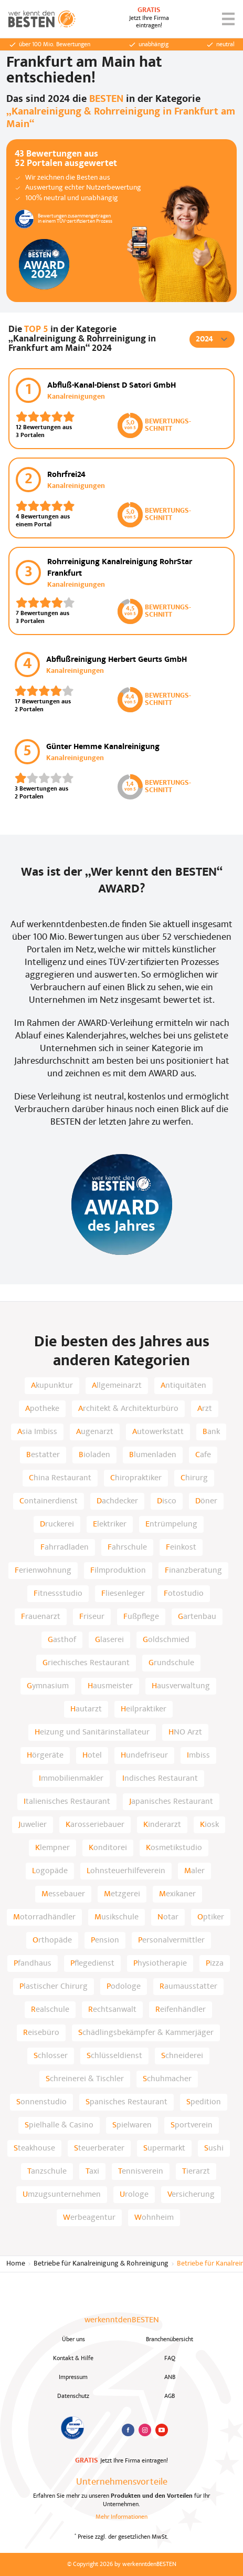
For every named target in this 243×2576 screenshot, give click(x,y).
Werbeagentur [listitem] (89, 2218)
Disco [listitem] (166, 1501)
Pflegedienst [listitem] (92, 1963)
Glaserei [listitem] (109, 1640)
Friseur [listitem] (91, 1617)
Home (15, 2264)
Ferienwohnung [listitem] (43, 1570)
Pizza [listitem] (215, 1963)
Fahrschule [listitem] (127, 1547)
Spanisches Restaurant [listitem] (126, 2102)
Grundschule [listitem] (171, 1663)
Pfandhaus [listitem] (32, 1963)
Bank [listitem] (211, 1432)
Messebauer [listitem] (63, 1894)
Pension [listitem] (105, 1940)
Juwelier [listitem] (32, 1825)
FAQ (169, 2358)
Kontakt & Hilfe (73, 2358)
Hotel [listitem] (92, 1755)
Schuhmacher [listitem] (167, 2079)
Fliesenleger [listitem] (123, 1594)
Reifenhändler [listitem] (180, 2010)
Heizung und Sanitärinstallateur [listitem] (92, 1732)
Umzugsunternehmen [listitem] (62, 2194)
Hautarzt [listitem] (86, 1709)
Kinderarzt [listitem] (162, 1825)
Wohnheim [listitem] (154, 2218)
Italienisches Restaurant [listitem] (67, 1802)
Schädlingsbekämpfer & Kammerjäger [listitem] (146, 2033)
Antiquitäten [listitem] (183, 1386)
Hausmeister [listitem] (110, 1686)
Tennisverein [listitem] (140, 2171)
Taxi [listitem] (92, 2171)
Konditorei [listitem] (108, 1848)
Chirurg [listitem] (194, 1478)
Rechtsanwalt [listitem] (112, 2010)
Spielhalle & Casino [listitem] (59, 2125)
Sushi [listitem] (214, 2148)
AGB (169, 2396)
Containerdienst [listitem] (48, 1501)
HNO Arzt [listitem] (185, 1732)
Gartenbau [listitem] (197, 1617)
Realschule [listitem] (50, 2010)
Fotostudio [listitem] (184, 1594)
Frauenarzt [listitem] (40, 1617)
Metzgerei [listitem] (122, 1894)
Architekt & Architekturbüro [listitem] (128, 1409)
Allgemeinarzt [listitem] (117, 1386)
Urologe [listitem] (134, 2194)
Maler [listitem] (194, 1871)
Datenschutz (73, 2396)
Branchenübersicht (169, 2339)
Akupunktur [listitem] (52, 1386)
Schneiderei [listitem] (182, 2056)
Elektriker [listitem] (109, 1524)
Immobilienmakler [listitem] (71, 1778)
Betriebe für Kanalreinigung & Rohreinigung (101, 2264)
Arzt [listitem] (204, 1409)
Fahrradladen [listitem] (64, 1547)
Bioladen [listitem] (94, 1455)
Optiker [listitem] (210, 1917)
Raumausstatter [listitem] (188, 1986)
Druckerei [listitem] (57, 1524)
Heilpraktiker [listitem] (143, 1709)
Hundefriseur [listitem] (144, 1755)
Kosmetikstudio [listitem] (174, 1848)
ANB (169, 2377)
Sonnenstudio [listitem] (41, 2102)
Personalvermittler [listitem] (171, 1940)
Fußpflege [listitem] (141, 1617)
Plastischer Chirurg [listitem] (53, 1986)
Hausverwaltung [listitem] (181, 1686)
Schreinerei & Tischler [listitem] (85, 2079)
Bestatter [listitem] (43, 1455)
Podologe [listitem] (124, 1986)
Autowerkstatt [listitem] (158, 1432)
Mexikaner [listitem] (177, 1894)
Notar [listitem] (167, 1917)
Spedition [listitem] (203, 2102)
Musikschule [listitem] (116, 1917)
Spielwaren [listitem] (132, 2125)
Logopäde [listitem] (50, 1871)
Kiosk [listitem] (209, 1825)
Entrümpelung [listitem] (171, 1524)
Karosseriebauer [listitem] (95, 1825)
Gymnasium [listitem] (48, 1686)
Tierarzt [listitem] (196, 2171)
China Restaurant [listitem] (60, 1478)
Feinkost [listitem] (181, 1547)
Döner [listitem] (206, 1501)
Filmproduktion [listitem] (118, 1570)
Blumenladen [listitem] (152, 1455)
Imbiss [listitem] (198, 1755)
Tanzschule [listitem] (47, 2171)
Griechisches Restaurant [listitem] (86, 1663)
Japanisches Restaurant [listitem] (171, 1802)
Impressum (73, 2377)
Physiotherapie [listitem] (160, 1963)
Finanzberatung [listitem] (193, 1570)
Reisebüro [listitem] (41, 2033)
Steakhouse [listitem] (34, 2148)
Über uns (73, 2339)
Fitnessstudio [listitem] (58, 1594)
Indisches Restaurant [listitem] (160, 1778)
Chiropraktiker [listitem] (136, 1478)
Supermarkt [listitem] (164, 2148)
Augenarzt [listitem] (94, 1432)
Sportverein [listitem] (192, 2125)
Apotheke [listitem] (42, 1409)
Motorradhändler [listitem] (44, 1917)
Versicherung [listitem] (191, 2194)
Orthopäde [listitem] (52, 1940)
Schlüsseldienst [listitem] (114, 2056)
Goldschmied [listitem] (166, 1640)
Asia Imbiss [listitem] (37, 1432)
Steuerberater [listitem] (99, 2148)
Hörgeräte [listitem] (45, 1755)
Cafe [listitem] (203, 1455)
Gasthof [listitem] (62, 1640)
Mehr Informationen (121, 2517)
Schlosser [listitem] (51, 2056)
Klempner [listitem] (52, 1848)
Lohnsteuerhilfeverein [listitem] (126, 1871)
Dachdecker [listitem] (117, 1501)
